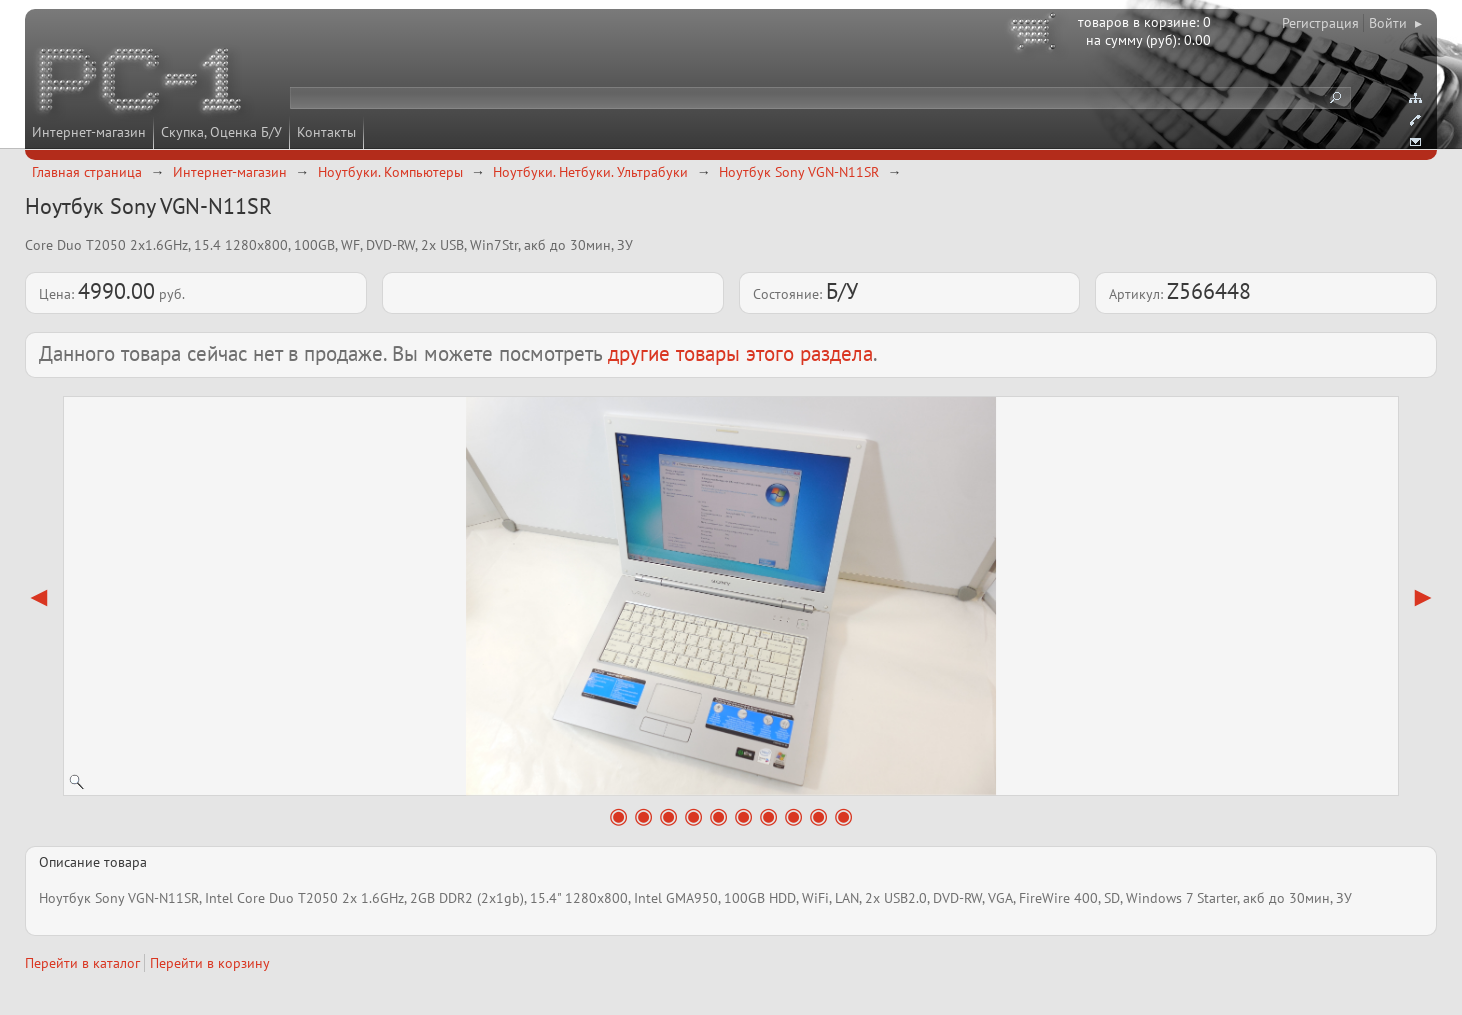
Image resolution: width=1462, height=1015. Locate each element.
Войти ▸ (1395, 23)
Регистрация (1320, 23)
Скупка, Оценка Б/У (221, 132)
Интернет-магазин (89, 132)
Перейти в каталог (82, 963)
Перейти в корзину (210, 963)
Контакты (326, 132)
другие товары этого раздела (740, 353)
